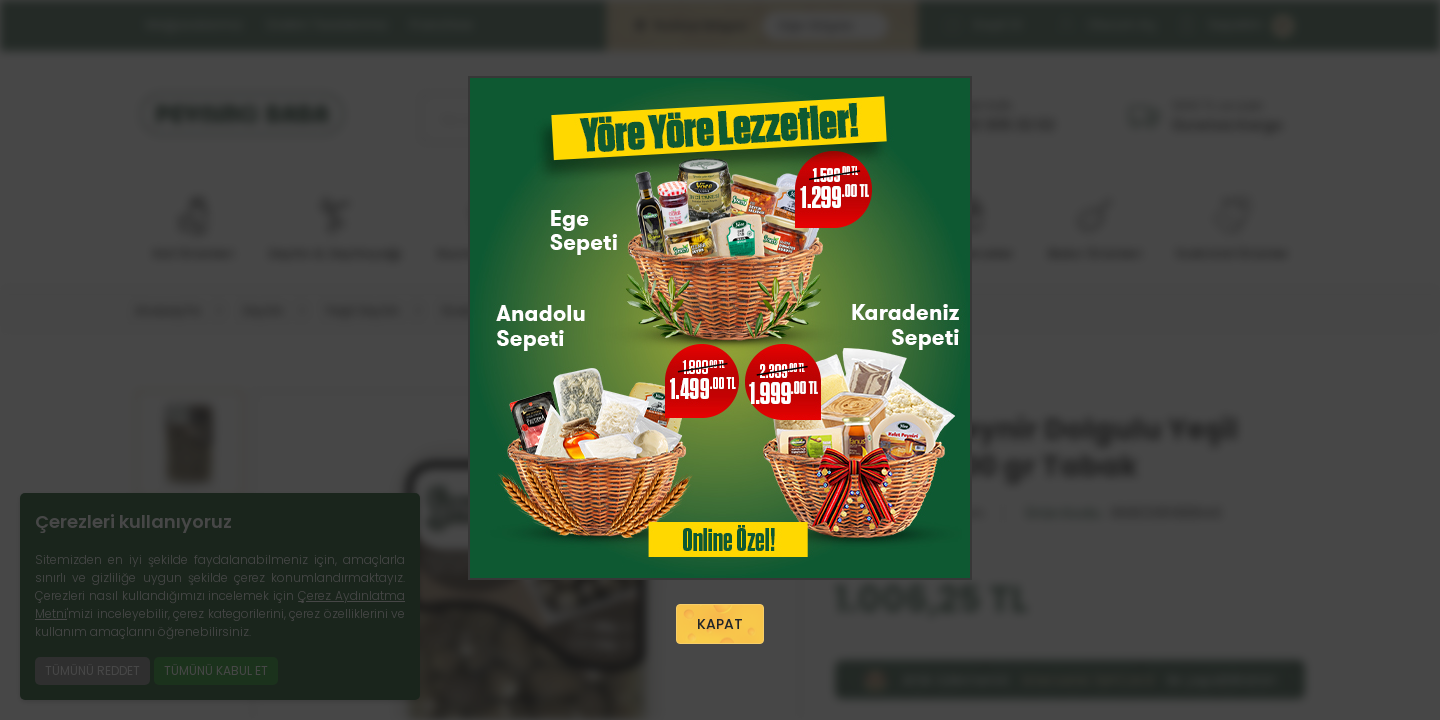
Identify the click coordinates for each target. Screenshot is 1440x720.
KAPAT (720, 624)
